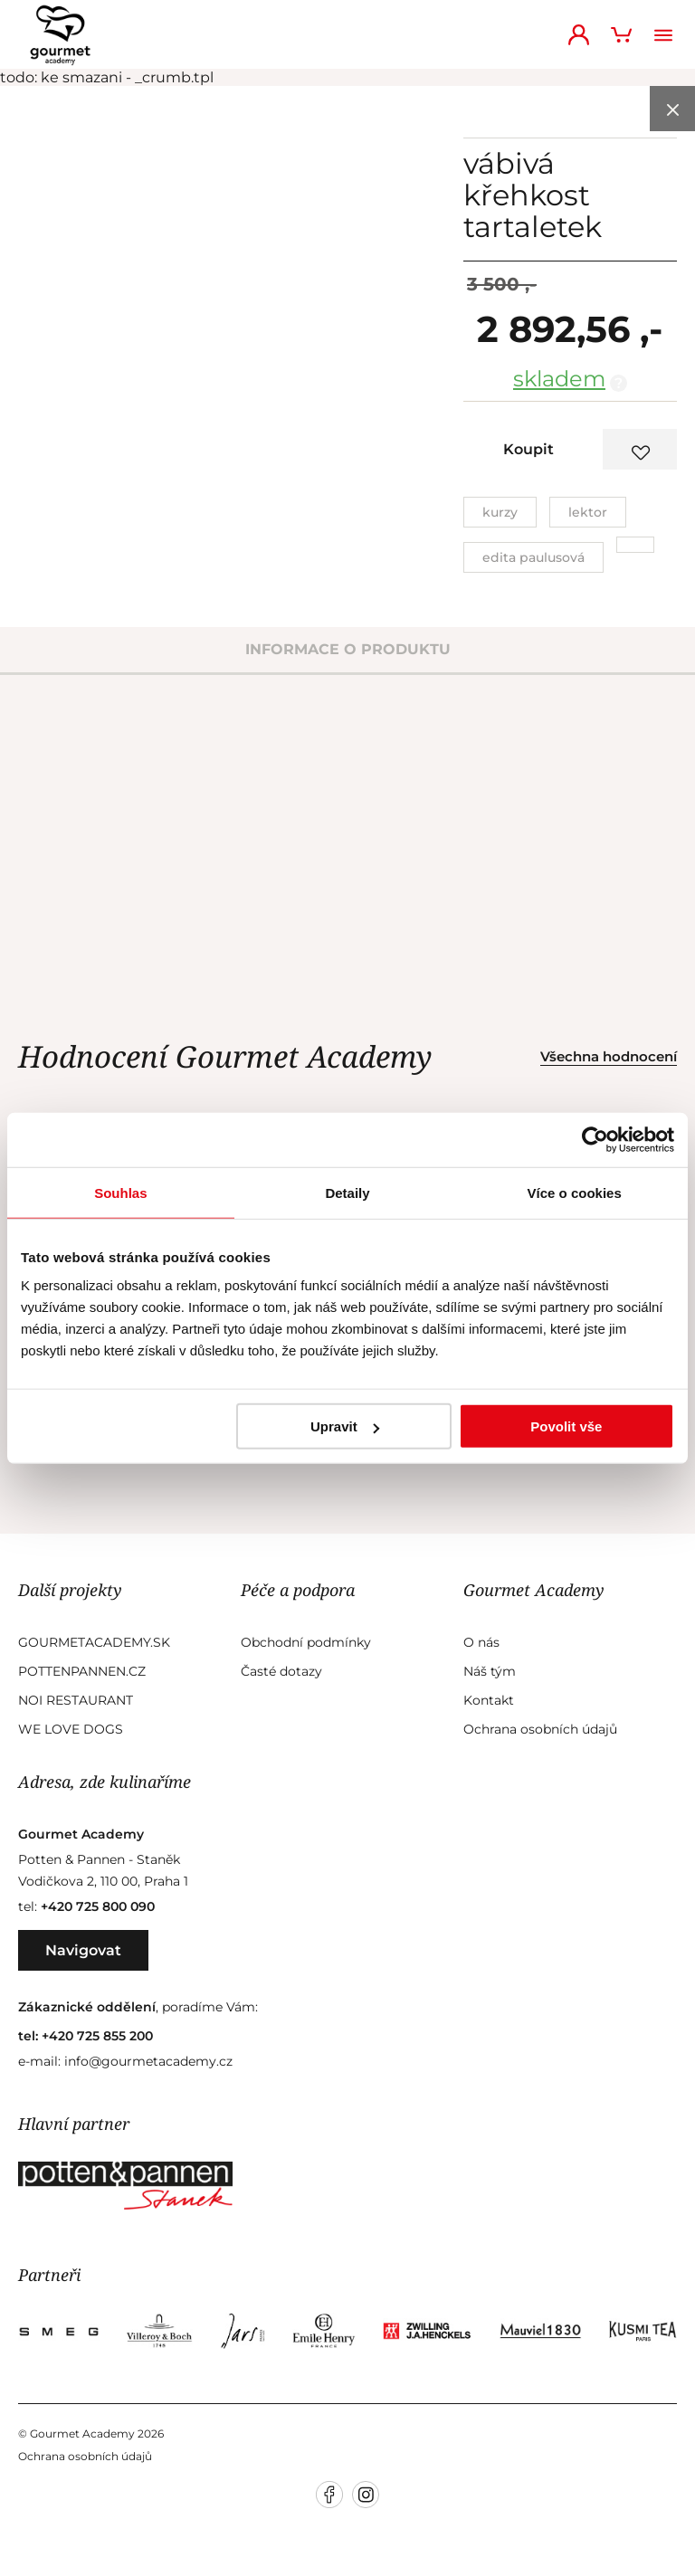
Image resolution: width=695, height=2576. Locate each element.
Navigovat (83, 1950)
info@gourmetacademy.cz (148, 2061)
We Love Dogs (70, 1729)
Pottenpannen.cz (82, 1671)
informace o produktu (348, 649)
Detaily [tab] (347, 1192)
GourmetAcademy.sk (94, 1642)
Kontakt (488, 1700)
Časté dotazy (281, 1671)
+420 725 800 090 (98, 1906)
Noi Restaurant (75, 1700)
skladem (559, 379)
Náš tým (489, 1671)
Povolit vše (566, 1426)
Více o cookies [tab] (575, 1192)
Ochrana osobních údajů (540, 1729)
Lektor (587, 512)
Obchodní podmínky (306, 1642)
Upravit (344, 1426)
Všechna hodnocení (608, 1056)
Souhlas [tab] (120, 1192)
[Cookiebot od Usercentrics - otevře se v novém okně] (595, 1139)
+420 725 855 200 (97, 2036)
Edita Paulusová (533, 557)
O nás (481, 1642)
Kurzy (500, 512)
